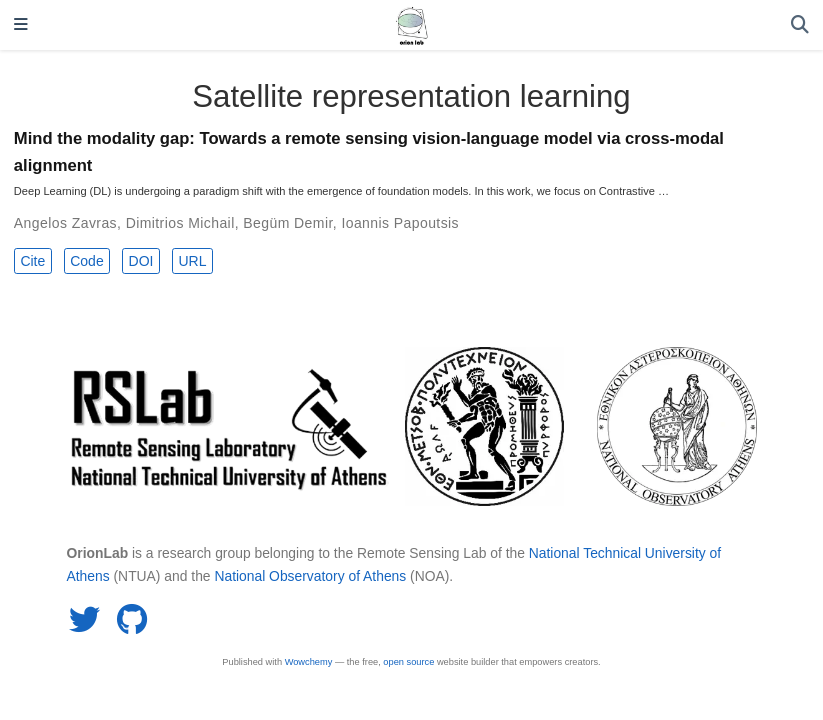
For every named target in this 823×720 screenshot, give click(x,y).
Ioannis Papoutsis (400, 223)
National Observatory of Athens (310, 576)
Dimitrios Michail (180, 223)
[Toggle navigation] (21, 25)
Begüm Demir (287, 223)
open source (408, 662)
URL (192, 261)
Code (86, 261)
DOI (141, 261)
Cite (32, 261)
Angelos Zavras (65, 223)
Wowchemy (309, 662)
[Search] (800, 25)
